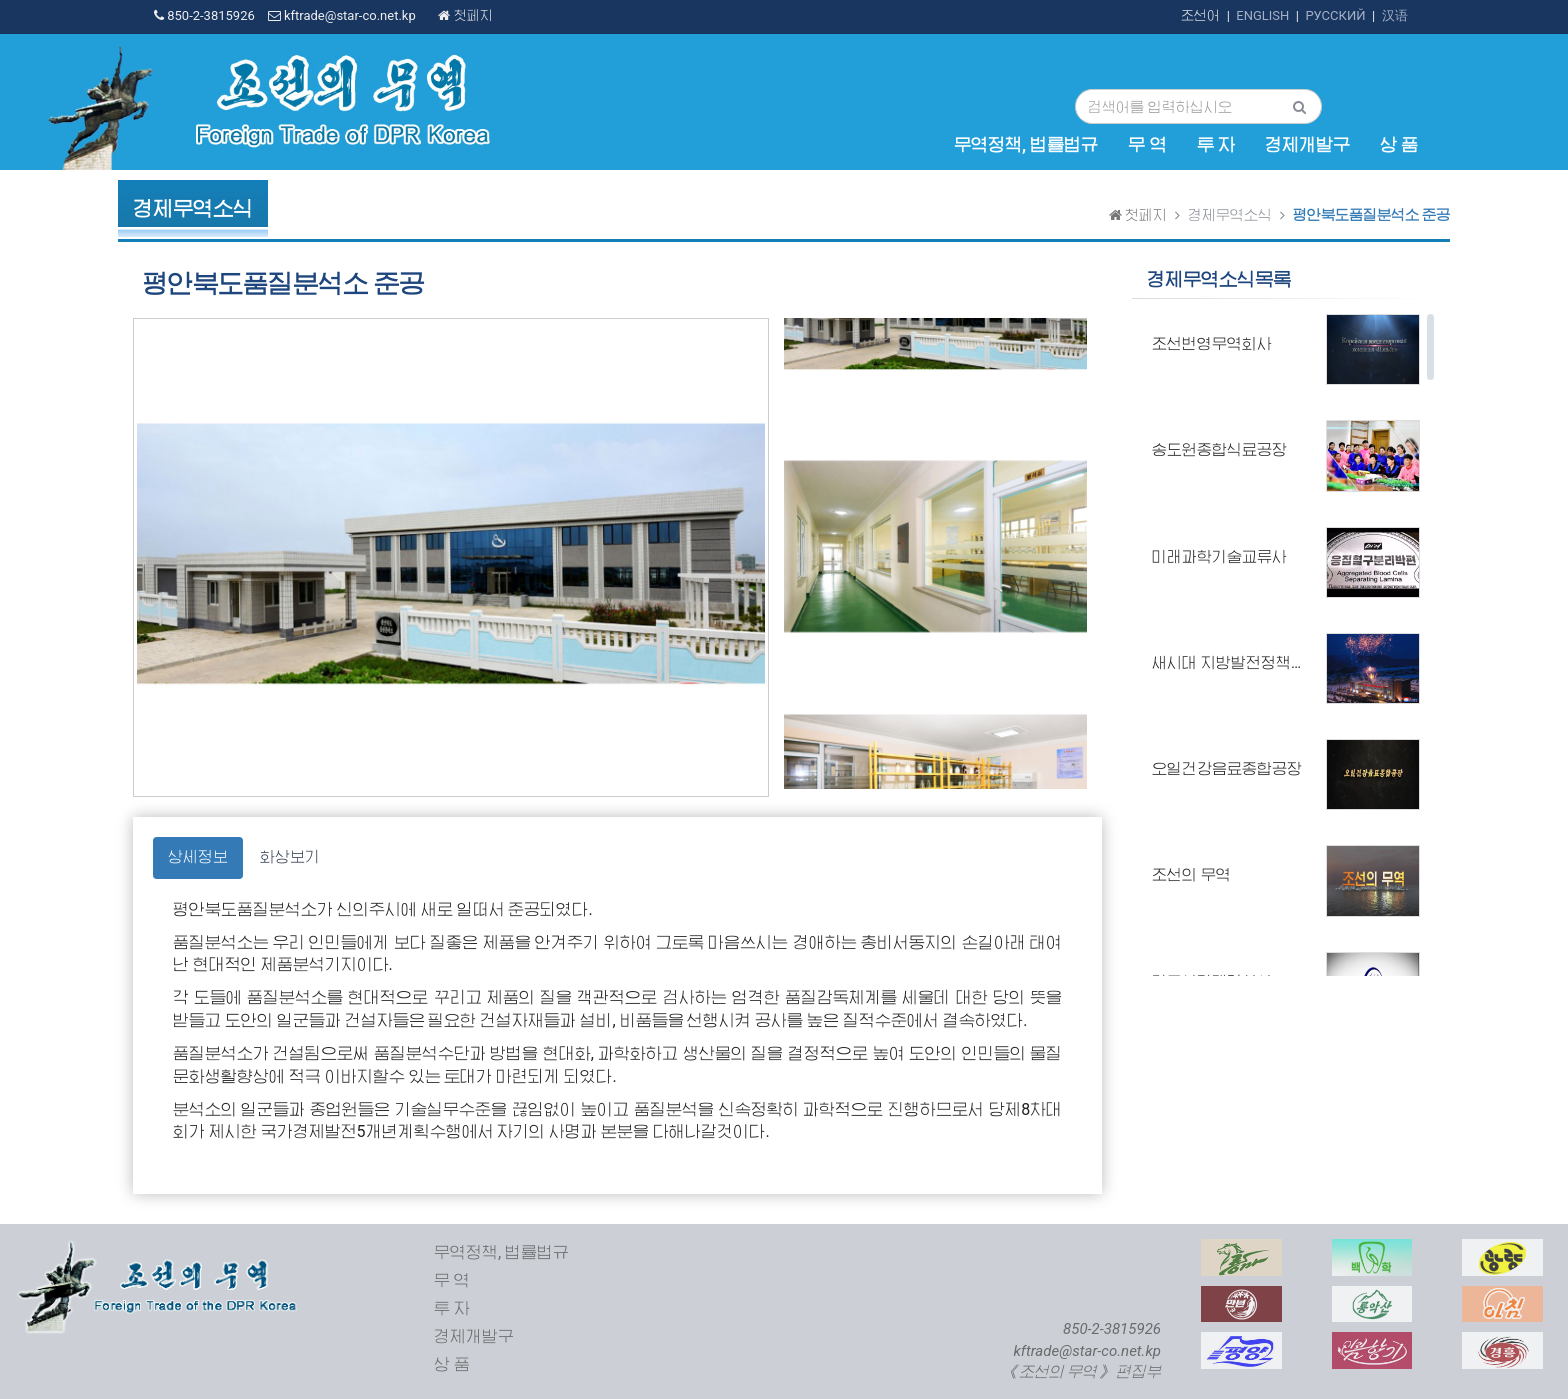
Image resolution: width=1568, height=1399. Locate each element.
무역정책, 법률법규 (1026, 145)
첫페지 (465, 15)
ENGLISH (1262, 15)
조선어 (1200, 15)
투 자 (1216, 145)
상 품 (1399, 145)
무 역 (1147, 145)
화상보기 (290, 857)
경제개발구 (1307, 145)
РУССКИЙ (1335, 15)
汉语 (1395, 15)
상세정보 (198, 857)
